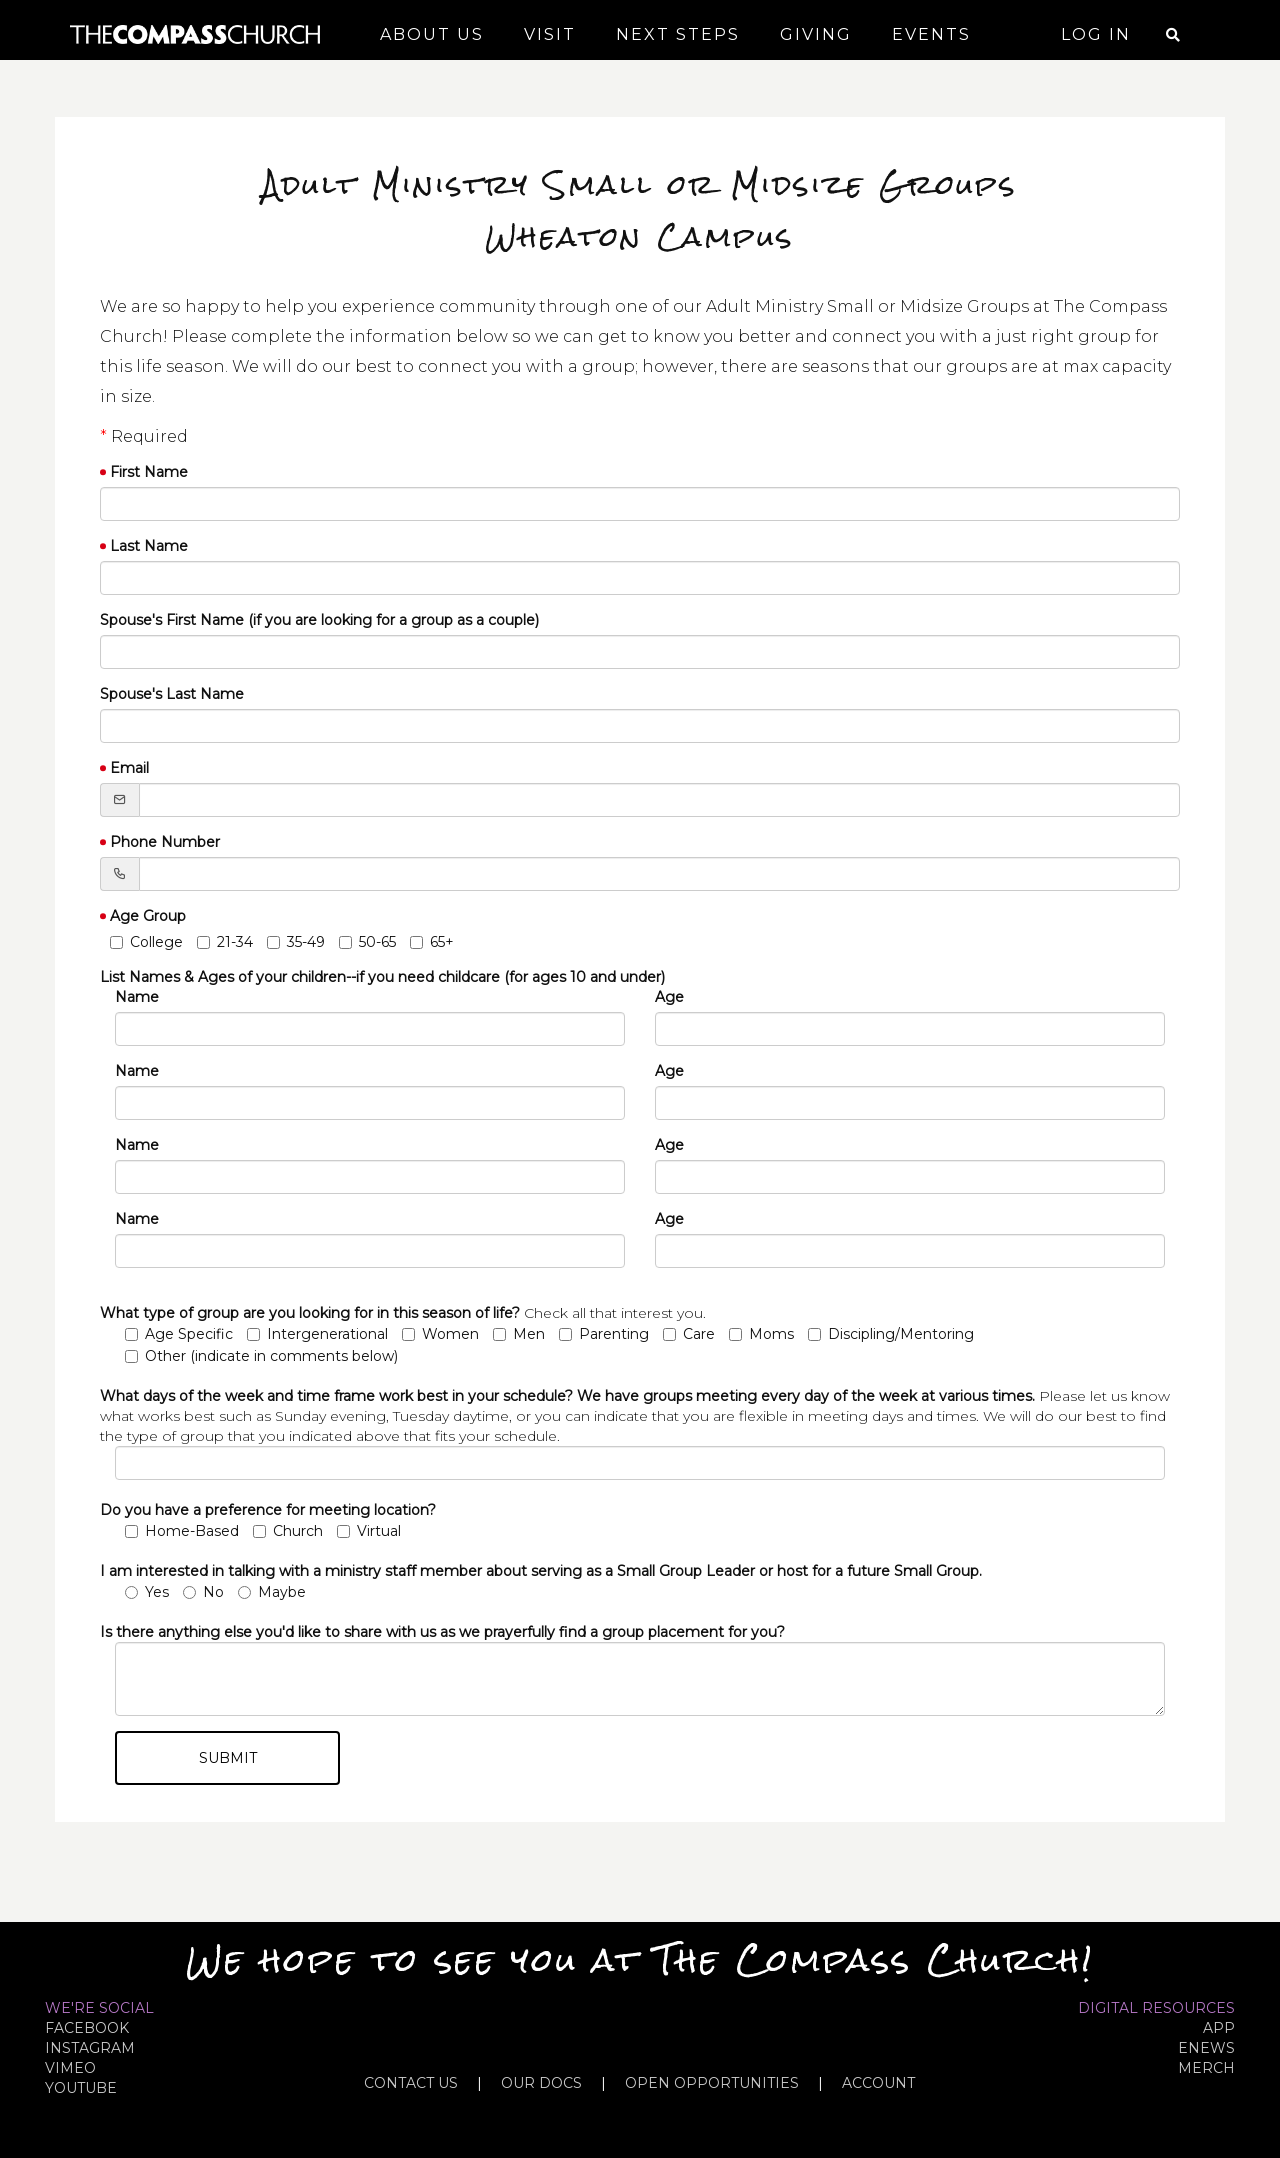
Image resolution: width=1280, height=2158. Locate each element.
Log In (1096, 34)
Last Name (149, 546)
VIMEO (70, 2068)
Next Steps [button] (678, 34)
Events (931, 34)
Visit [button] (550, 34)
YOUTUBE (81, 2088)
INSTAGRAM (90, 2048)
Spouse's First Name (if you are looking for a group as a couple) (319, 620)
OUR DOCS (541, 2083)
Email (129, 768)
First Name (149, 472)
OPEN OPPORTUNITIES (712, 2083)
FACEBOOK (87, 2028)
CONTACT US (411, 2083)
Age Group (148, 916)
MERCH (1206, 2068)
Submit (228, 1758)
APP (1219, 2028)
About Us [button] (432, 34)
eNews (1206, 2048)
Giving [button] (816, 34)
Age (669, 997)
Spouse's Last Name (172, 694)
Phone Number (165, 842)
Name (137, 997)
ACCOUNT (878, 2083)
